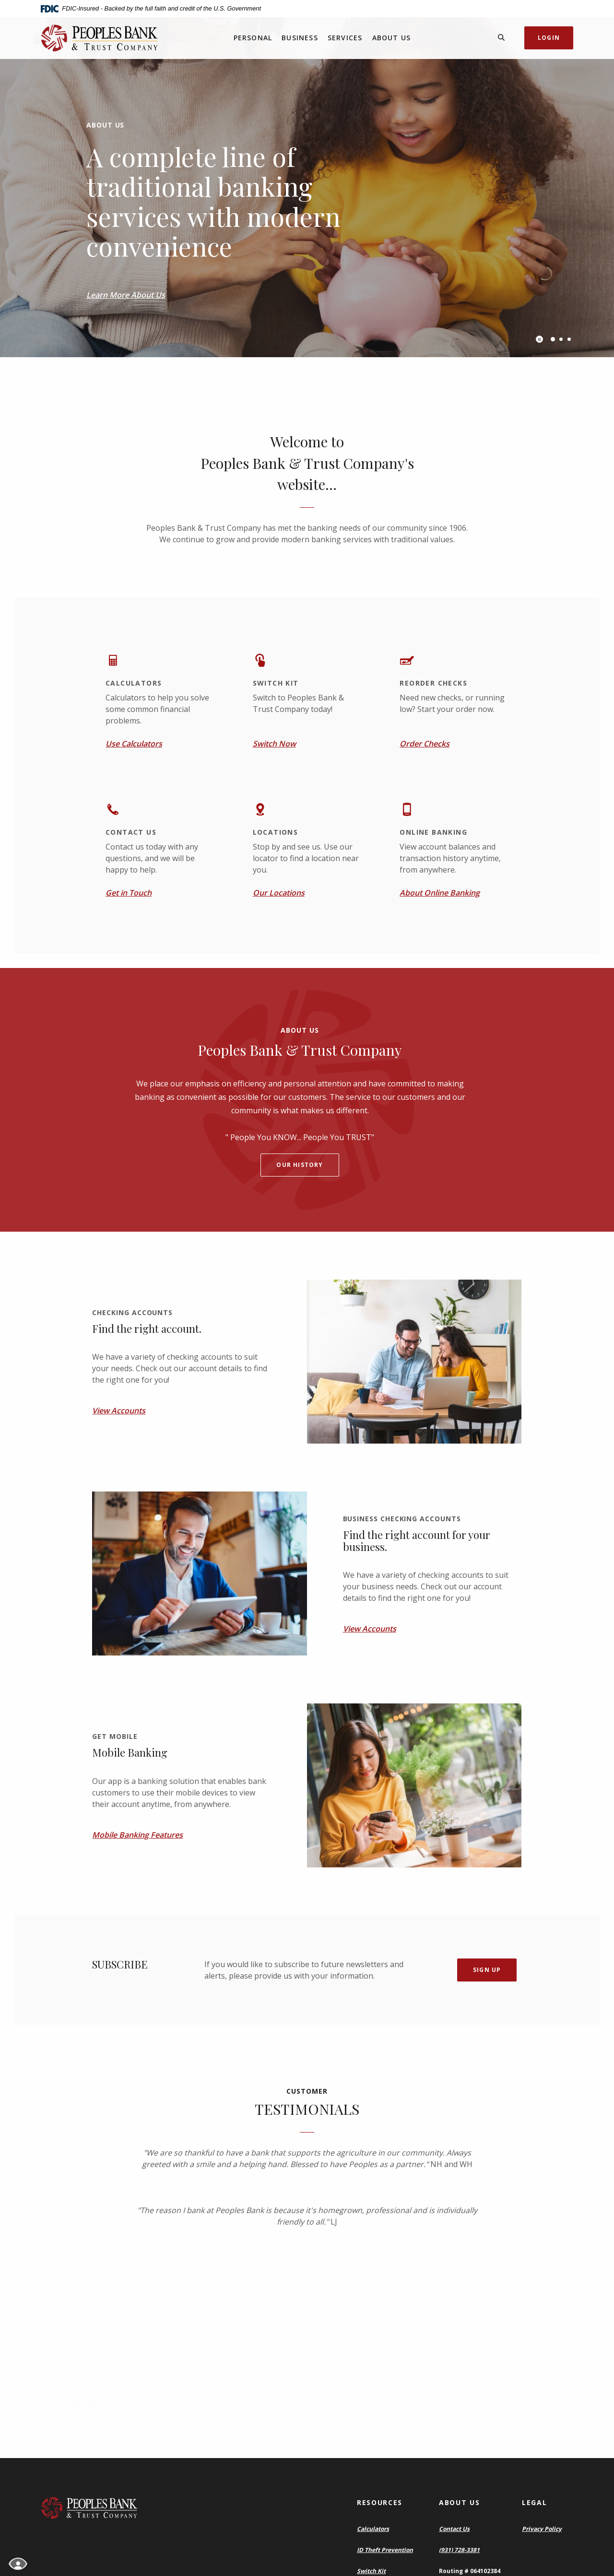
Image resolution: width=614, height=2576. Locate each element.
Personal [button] (253, 37)
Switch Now (274, 743)
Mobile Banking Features (137, 1835)
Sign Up (487, 1970)
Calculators (373, 2529)
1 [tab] (553, 339)
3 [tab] (569, 339)
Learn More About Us (125, 295)
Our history (299, 1165)
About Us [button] (391, 37)
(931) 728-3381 (459, 2550)
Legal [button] (534, 2502)
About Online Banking (440, 892)
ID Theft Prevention (385, 2550)
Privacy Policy (542, 2529)
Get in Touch (129, 892)
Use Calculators (134, 743)
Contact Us (454, 2529)
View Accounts (118, 1410)
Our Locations (279, 892)
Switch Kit (371, 2571)
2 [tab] (561, 339)
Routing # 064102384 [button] (469, 2571)
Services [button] (345, 37)
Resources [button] (379, 2502)
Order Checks (424, 743)
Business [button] (300, 37)
